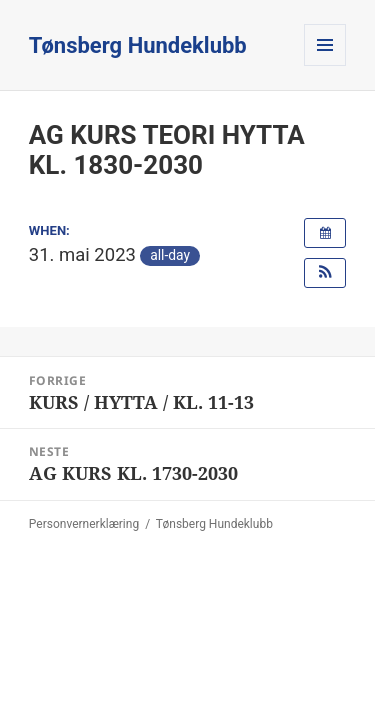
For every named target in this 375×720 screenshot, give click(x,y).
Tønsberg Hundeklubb (138, 45)
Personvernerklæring (84, 524)
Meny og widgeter (325, 65)
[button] (325, 273)
